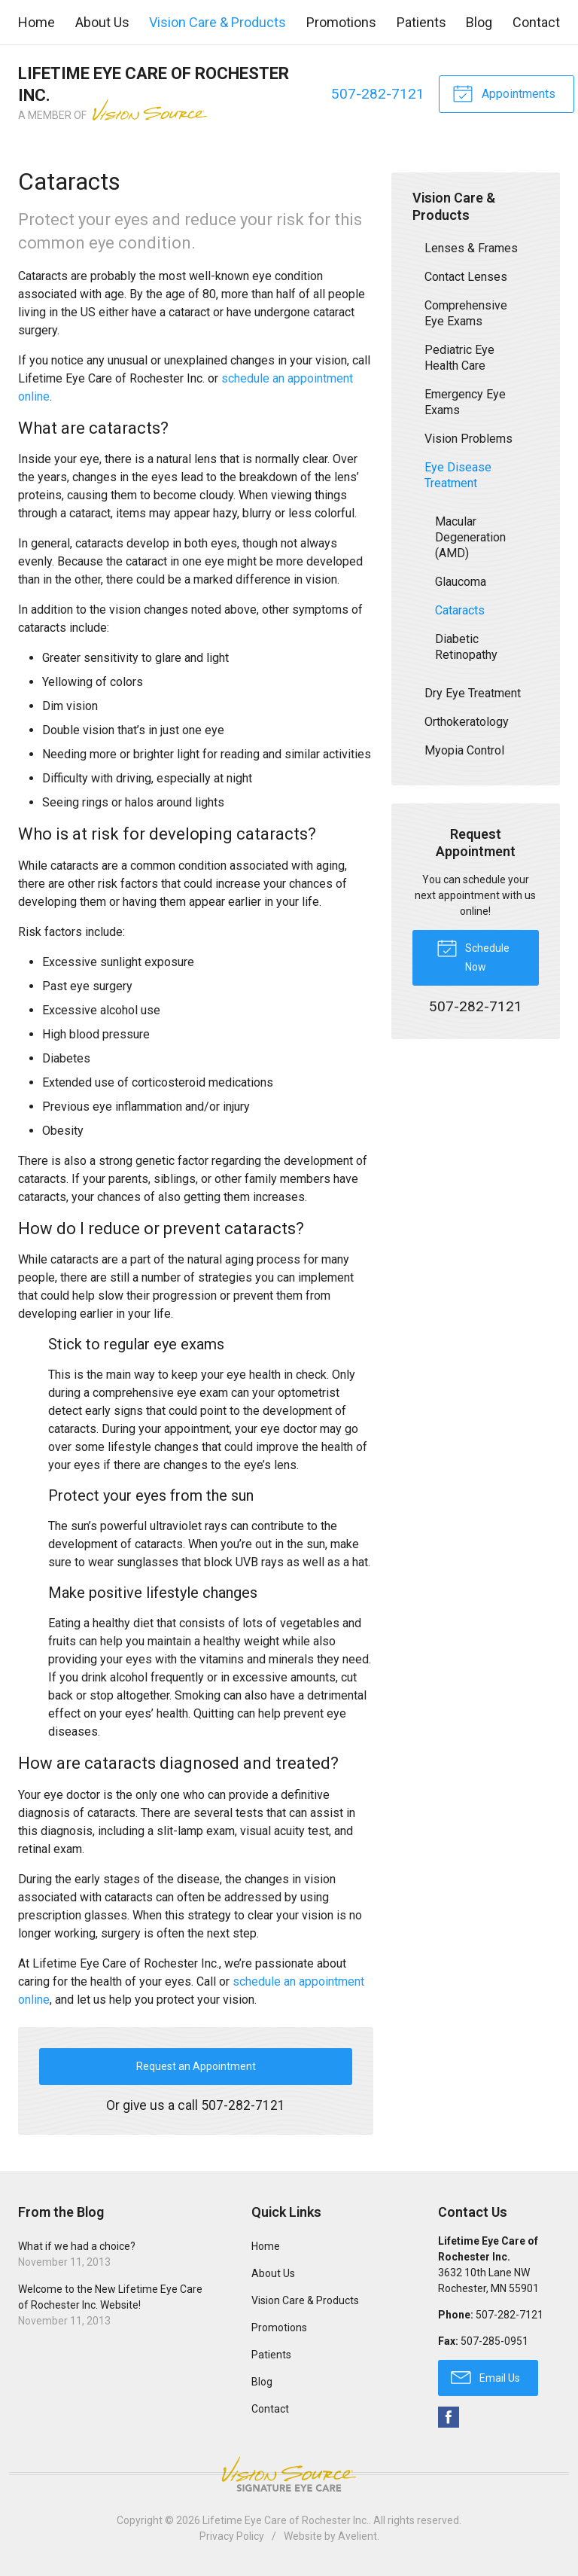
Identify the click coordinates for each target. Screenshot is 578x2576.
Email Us (485, 2376)
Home (36, 22)
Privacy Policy (231, 2536)
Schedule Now (473, 955)
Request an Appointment (196, 2066)
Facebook (448, 2417)
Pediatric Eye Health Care (459, 358)
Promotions (341, 22)
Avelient (357, 2536)
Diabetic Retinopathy (466, 647)
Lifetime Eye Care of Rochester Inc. (285, 2520)
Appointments (503, 92)
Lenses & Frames (471, 248)
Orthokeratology (466, 722)
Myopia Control (464, 750)
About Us (102, 22)
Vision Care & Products (217, 22)
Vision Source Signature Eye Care (289, 2474)
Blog (479, 22)
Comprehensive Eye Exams (465, 313)
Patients (421, 22)
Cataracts (460, 610)
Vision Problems (468, 438)
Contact (536, 22)
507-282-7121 (377, 93)
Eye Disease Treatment (457, 475)
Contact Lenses (465, 277)
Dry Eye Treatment (472, 693)
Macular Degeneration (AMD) (470, 537)
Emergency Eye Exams (465, 402)
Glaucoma (460, 582)
